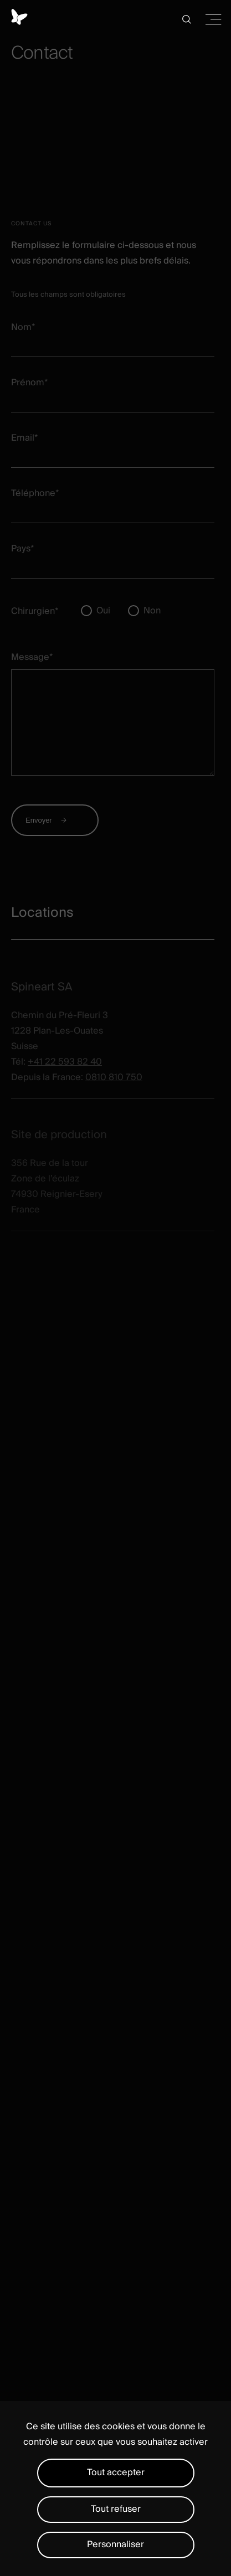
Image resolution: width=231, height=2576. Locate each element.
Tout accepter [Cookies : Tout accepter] (116, 2472)
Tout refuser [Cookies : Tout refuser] (116, 2509)
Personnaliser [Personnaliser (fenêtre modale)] (115, 2544)
